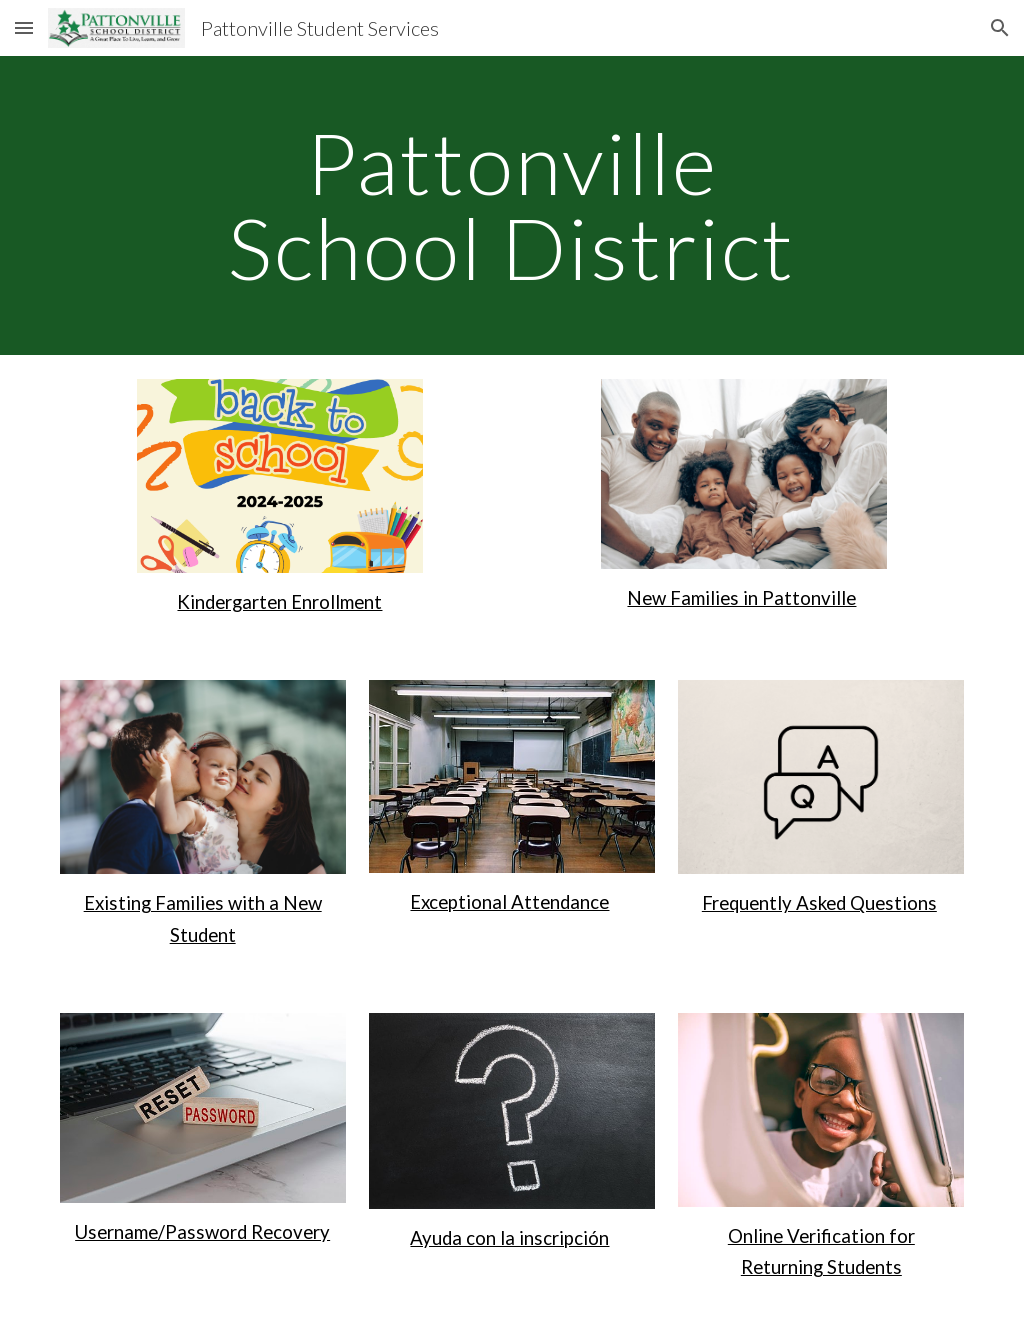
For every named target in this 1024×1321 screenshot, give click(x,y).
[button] (24, 27)
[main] (511, 205)
